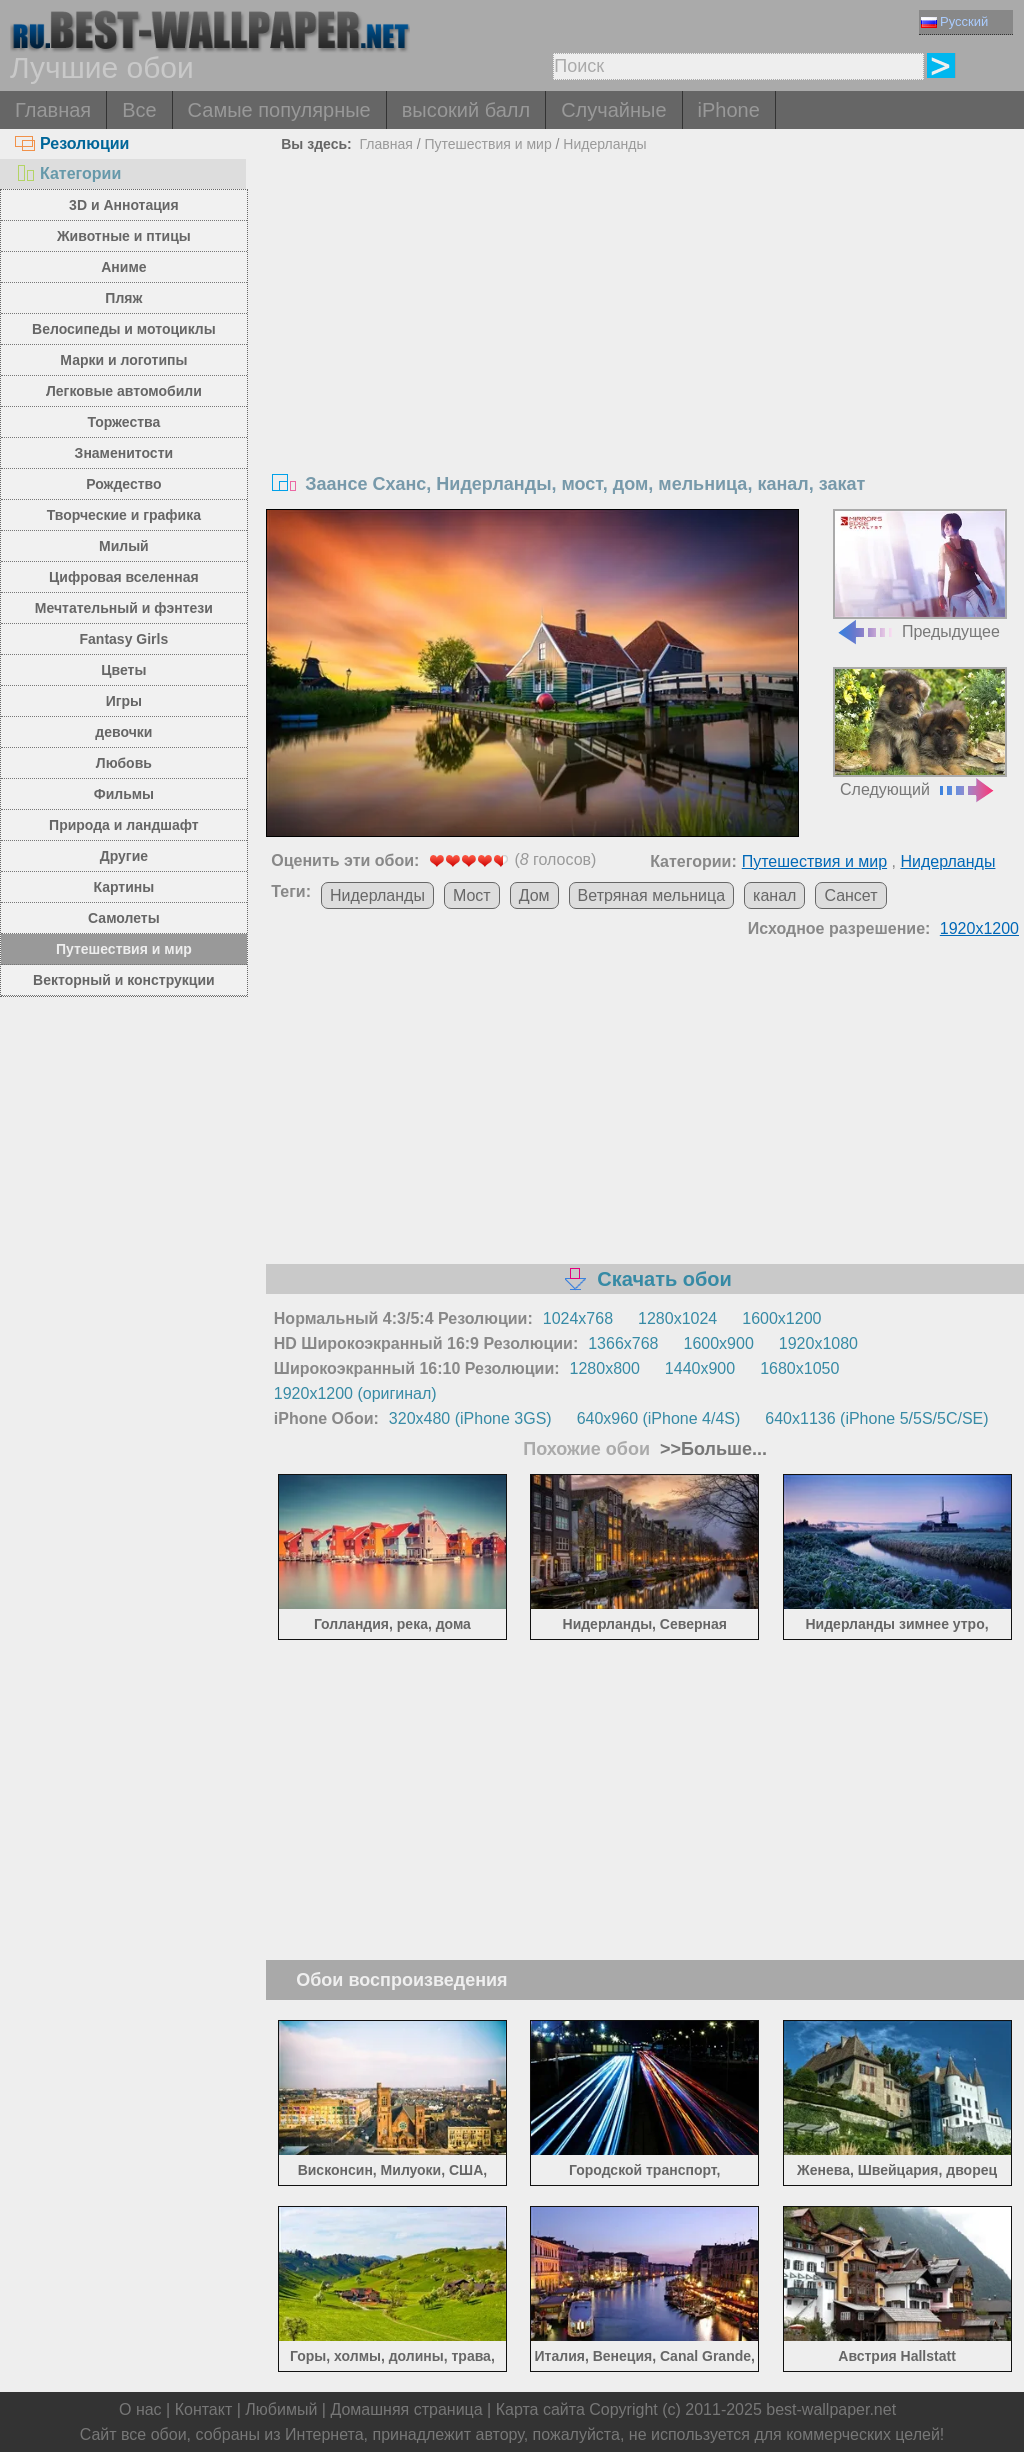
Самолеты (124, 918)
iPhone (729, 110)
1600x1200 (781, 1318)
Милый (124, 546)
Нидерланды (604, 144)
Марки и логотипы (123, 360)
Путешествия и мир (124, 949)
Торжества (123, 422)
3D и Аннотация (124, 205)
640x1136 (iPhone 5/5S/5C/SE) (876, 1418)
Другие (124, 856)
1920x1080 (818, 1343)
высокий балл (466, 110)
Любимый (281, 2409)
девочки (123, 732)
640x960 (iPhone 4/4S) (659, 1418)
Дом (534, 895)
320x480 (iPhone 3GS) (470, 1418)
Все (139, 110)
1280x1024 (677, 1318)
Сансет (850, 895)
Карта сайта (540, 2409)
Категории (68, 173)
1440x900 (700, 1368)
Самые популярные (279, 110)
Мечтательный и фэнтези (124, 608)
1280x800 (605, 1368)
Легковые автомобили (124, 391)
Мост (472, 895)
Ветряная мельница (651, 895)
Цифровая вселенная (124, 577)
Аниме (123, 267)
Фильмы (124, 794)
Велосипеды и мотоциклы (124, 329)
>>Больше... (711, 1449)
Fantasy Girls (124, 639)
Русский (954, 21)
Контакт (204, 2409)
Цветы (123, 670)
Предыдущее (920, 574)
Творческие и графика (124, 515)
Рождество (123, 484)
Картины (124, 887)
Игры (124, 701)
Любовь (124, 763)
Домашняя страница (406, 2409)
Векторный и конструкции (124, 980)
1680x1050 (799, 1368)
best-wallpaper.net (831, 2409)
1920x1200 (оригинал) (355, 1393)
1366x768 (623, 1343)
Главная (53, 110)
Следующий (920, 732)
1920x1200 (979, 928)
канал (774, 895)
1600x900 (719, 1343)
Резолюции (72, 143)
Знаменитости (124, 453)
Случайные (613, 110)
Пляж (123, 298)
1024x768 (578, 1318)
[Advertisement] (645, 309)
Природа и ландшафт (124, 825)
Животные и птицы (124, 236)
